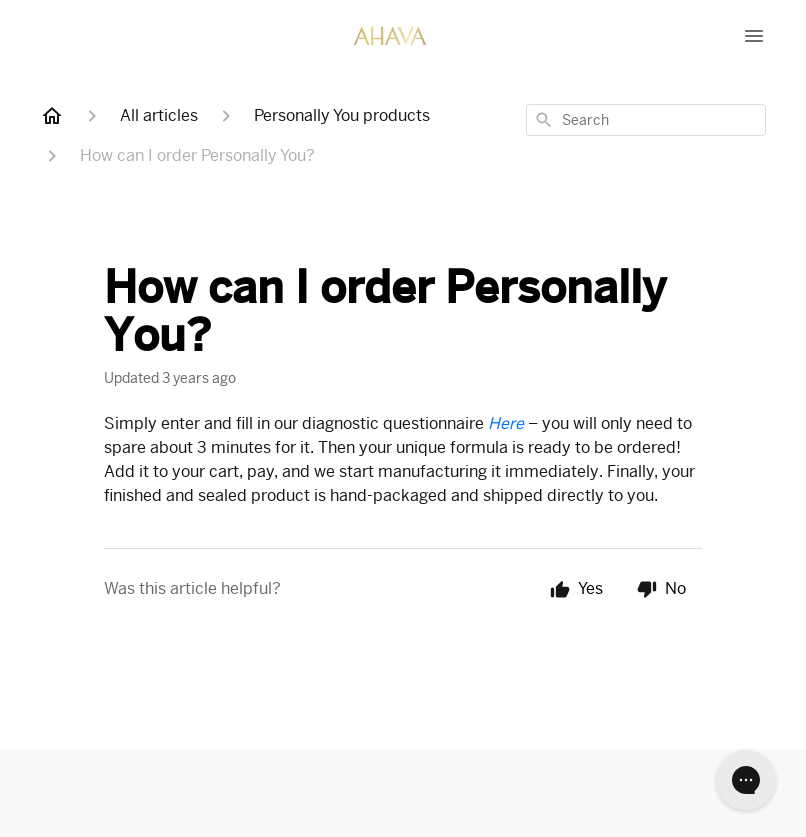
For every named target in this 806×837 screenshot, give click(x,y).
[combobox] (646, 120)
